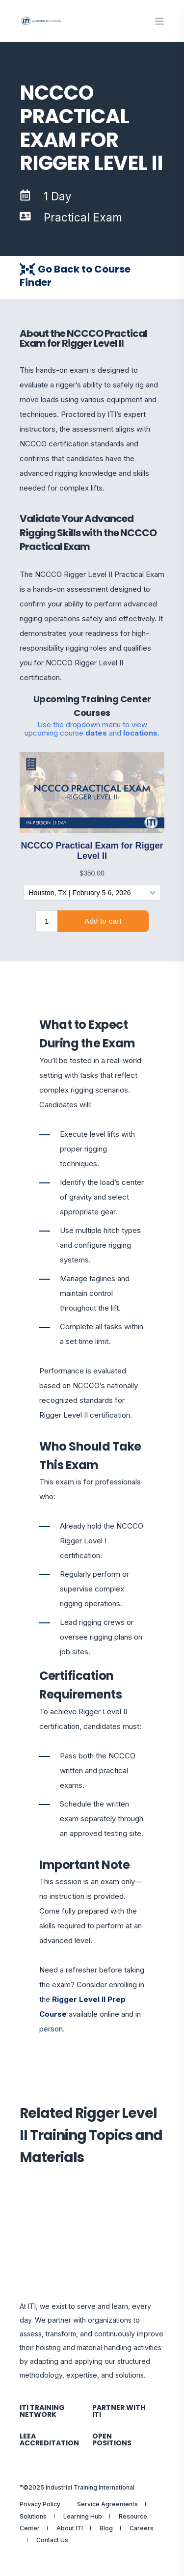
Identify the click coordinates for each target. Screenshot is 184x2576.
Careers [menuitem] (142, 2528)
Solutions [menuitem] (33, 2516)
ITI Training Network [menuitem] (42, 2411)
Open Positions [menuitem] (111, 2439)
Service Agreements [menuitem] (107, 2504)
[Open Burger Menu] (159, 21)
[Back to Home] (42, 21)
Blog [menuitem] (106, 2528)
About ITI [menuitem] (69, 2528)
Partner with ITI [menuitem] (118, 2411)
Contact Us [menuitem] (52, 2540)
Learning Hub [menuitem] (82, 2516)
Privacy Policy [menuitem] (40, 2504)
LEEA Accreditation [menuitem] (49, 2439)
